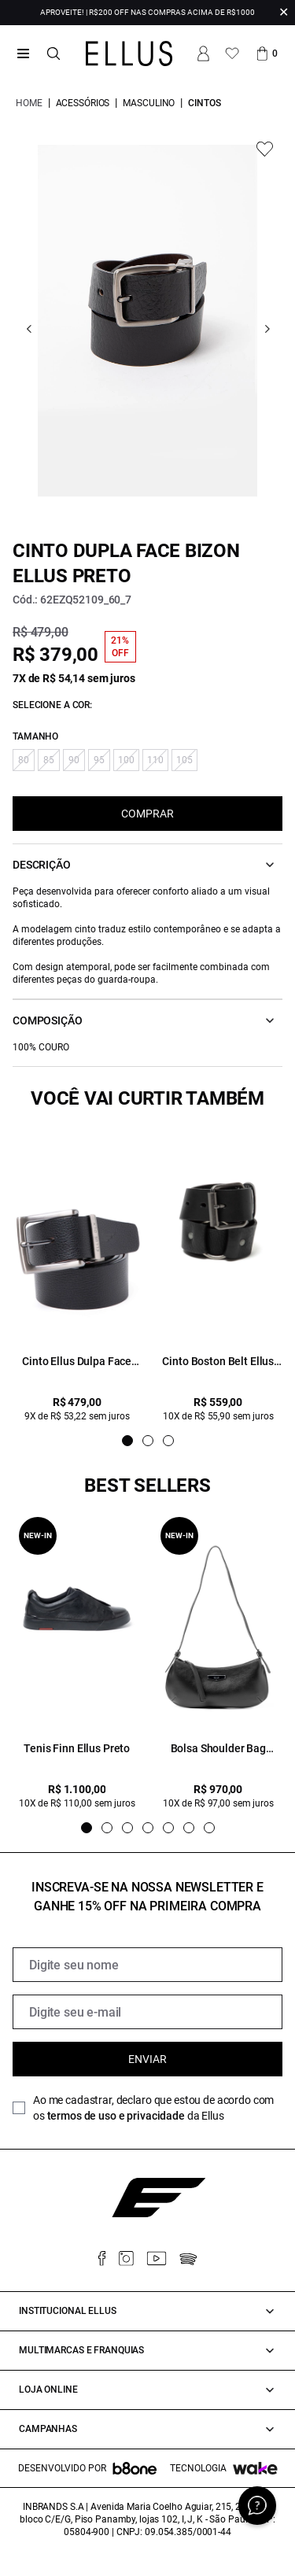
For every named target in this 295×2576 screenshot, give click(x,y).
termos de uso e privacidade (116, 2115)
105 (184, 760)
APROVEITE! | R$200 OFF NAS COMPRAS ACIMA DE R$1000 (147, 12)
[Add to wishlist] (264, 149)
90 (73, 760)
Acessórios (83, 103)
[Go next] (267, 329)
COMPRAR (147, 813)
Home (29, 103)
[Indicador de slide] (127, 1440)
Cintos (204, 103)
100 (126, 760)
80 (23, 760)
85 (48, 760)
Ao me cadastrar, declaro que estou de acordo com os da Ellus (153, 2108)
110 (155, 760)
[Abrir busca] (53, 53)
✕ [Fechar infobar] (283, 12)
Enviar (147, 2059)
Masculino (149, 103)
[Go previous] (28, 329)
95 (99, 760)
